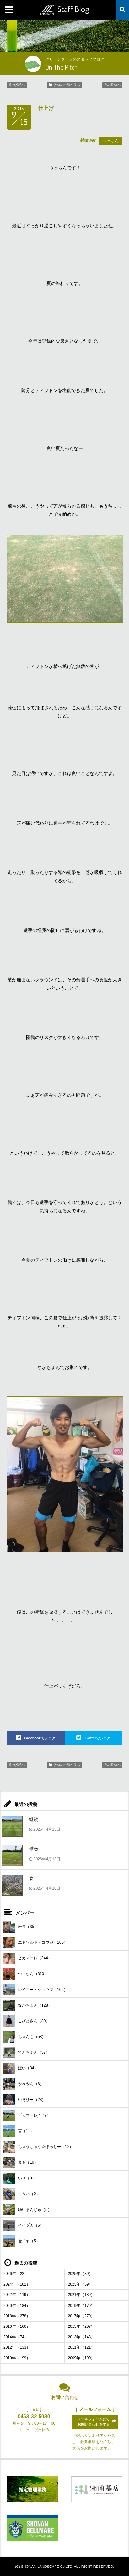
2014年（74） (15, 2337)
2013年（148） (81, 2337)
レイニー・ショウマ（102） (35, 1989)
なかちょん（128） (27, 2005)
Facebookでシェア (39, 1738)
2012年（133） (16, 2347)
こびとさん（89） (26, 2021)
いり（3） (19, 2178)
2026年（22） (15, 2273)
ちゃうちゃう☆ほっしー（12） (38, 2147)
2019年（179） (81, 2305)
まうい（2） (21, 2194)
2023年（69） (80, 2284)
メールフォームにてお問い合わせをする (93, 2421)
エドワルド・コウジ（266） (35, 1942)
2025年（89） (80, 2273)
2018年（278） (16, 2316)
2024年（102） (16, 2284)
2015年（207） (81, 2326)
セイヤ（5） (21, 2241)
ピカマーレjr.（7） (27, 2115)
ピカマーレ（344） (27, 1958)
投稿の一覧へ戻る (67, 85)
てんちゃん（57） (26, 2052)
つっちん (111, 141)
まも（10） (20, 2162)
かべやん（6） (23, 2084)
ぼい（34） (20, 2068)
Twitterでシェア (97, 1738)
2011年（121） (81, 2347)
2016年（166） (16, 2326)
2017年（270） (81, 2316)
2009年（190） (81, 2358)
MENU (10, 10)
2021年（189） (81, 2294)
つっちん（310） (25, 1974)
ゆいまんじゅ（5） (27, 2209)
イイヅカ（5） (23, 2225)
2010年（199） (16, 2358)
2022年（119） (16, 2294)
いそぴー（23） (24, 2099)
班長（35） (20, 1927)
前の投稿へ (16, 85)
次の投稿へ (112, 85)
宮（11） (18, 2131)
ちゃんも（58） (24, 2037)
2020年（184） (16, 2305)
